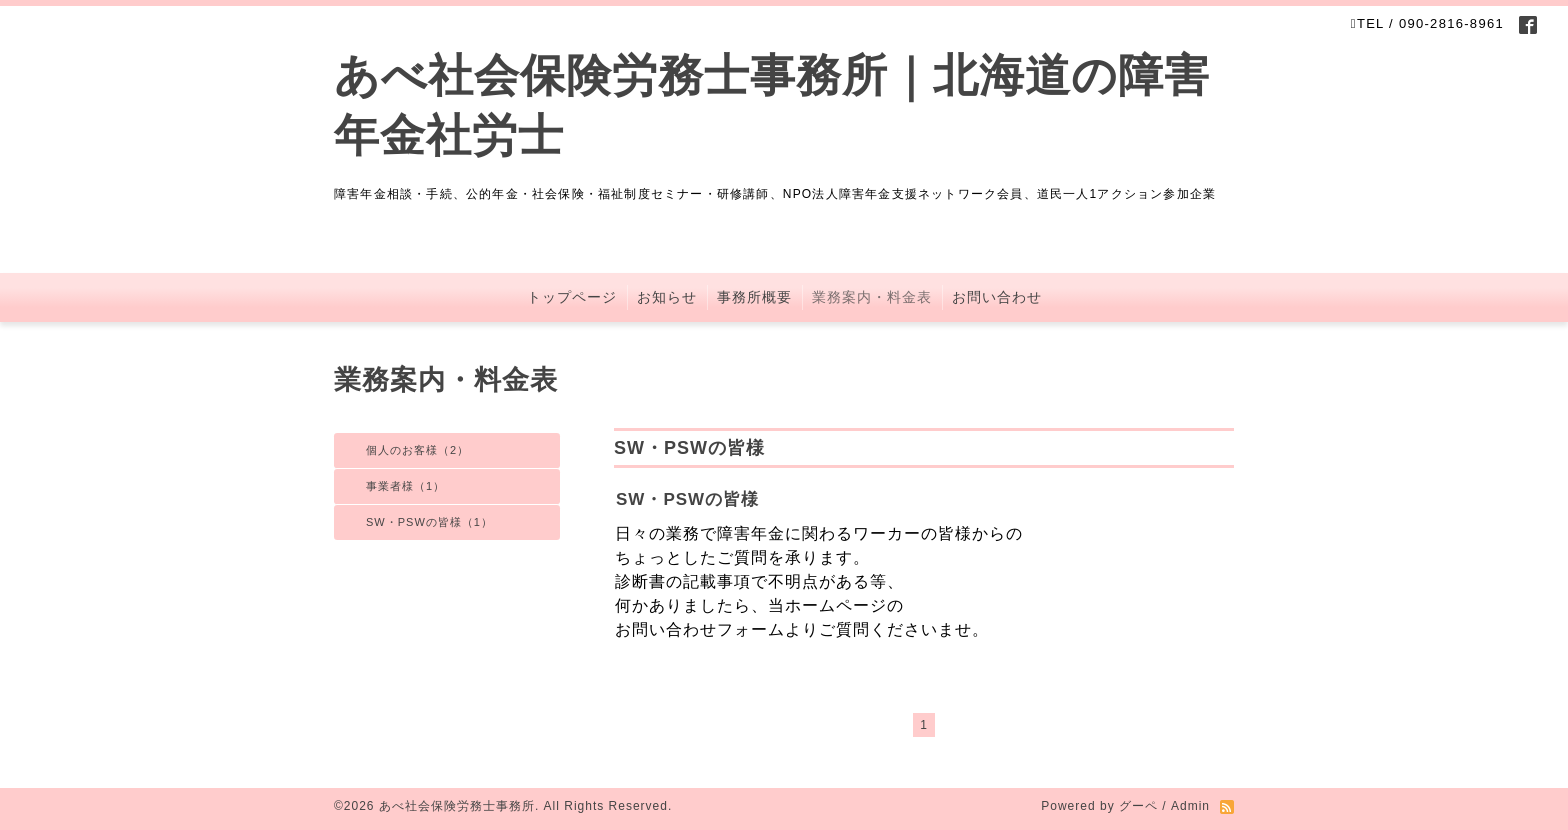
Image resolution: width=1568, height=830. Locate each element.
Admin (1190, 806)
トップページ (572, 297)
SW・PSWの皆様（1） (429, 522)
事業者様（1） (405, 486)
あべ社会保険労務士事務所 (457, 806)
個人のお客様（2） (417, 450)
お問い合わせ (997, 297)
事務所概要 (754, 297)
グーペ (1138, 806)
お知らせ (667, 297)
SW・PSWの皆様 (687, 499)
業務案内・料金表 (872, 297)
